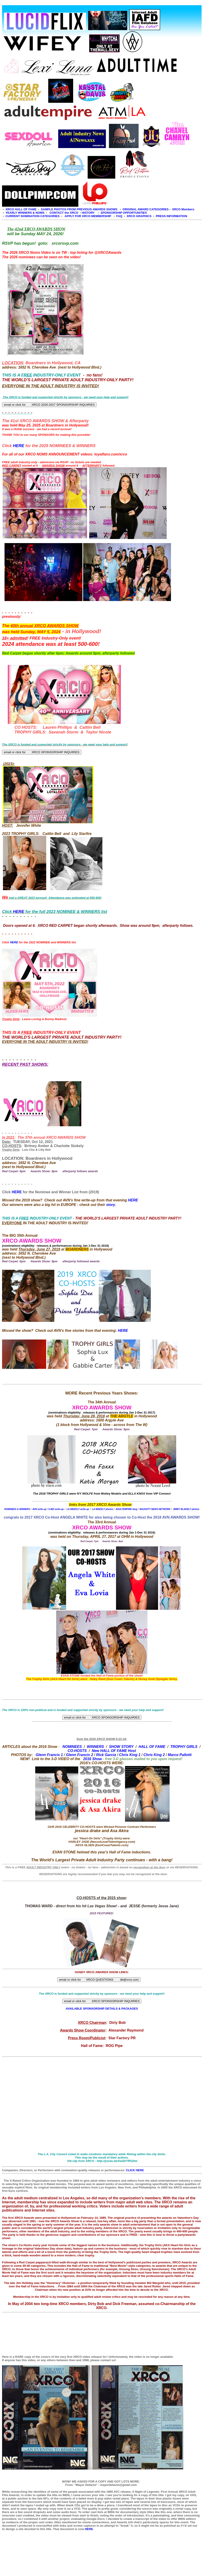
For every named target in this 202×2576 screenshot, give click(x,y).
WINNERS (95, 1747)
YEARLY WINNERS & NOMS (25, 212)
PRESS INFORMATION (171, 216)
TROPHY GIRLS (183, 1747)
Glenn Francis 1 (49, 1755)
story (110, 1205)
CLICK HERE (135, 2170)
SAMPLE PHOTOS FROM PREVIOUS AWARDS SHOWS (79, 209)
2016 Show (92, 1759)
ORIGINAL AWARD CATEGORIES (145, 209)
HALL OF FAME (152, 1747)
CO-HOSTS (77, 1751)
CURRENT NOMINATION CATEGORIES (32, 216)
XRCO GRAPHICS (139, 216)
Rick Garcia (106, 1755)
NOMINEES (73, 1747)
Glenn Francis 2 (79, 1755)
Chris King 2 (154, 1755)
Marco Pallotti (180, 1755)
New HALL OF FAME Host (114, 1751)
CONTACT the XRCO (64, 212)
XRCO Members (183, 209)
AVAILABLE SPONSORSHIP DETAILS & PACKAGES (102, 2008)
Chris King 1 (129, 1755)
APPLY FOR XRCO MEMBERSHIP (88, 216)
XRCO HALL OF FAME (20, 209)
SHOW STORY (121, 1747)
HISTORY (88, 212)
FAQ (119, 216)
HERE (18, 445)
